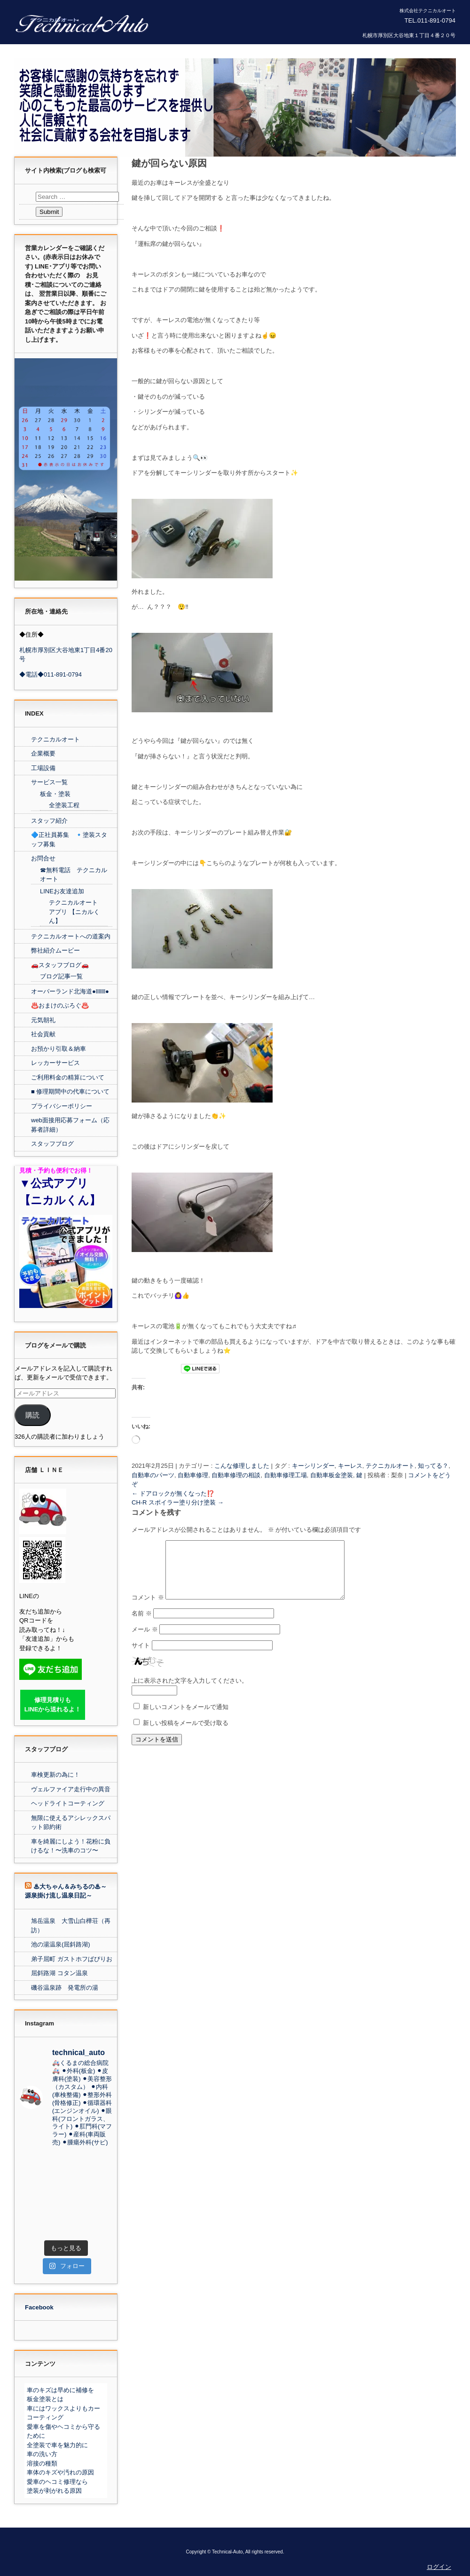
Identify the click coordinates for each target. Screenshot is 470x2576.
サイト (141, 1656)
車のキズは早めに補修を (60, 2390)
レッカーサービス (55, 1062)
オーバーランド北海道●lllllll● (70, 991)
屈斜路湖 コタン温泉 (59, 1973)
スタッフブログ (52, 1143)
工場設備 (43, 768)
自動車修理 (193, 1475)
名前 (142, 1624)
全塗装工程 (64, 805)
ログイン (439, 2566)
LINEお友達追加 (62, 891)
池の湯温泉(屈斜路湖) (60, 1944)
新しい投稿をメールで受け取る (185, 1734)
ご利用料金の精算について (67, 1077)
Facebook (39, 2307)
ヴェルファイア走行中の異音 (70, 1789)
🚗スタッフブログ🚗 (60, 965)
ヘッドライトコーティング (67, 1803)
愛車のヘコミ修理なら (57, 2481)
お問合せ (43, 858)
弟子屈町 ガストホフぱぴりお (71, 1958)
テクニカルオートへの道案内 (70, 936)
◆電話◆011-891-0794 (50, 674)
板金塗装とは (45, 2399)
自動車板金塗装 (331, 1475)
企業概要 (43, 753)
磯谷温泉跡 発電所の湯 (64, 1987)
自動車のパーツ (153, 1475)
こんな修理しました (241, 1465)
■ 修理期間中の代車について (70, 1091)
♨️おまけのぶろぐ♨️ (60, 1005)
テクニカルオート (390, 1465)
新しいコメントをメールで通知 (185, 1718)
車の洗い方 (42, 2454)
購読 (32, 1415)
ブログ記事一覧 (61, 976)
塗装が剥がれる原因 (54, 2490)
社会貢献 (43, 1034)
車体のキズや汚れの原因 (60, 2472)
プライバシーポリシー (61, 1106)
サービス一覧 (49, 782)
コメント (148, 1608)
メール (145, 1640)
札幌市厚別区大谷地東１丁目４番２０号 (408, 35)
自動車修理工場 (285, 1475)
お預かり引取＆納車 (58, 1048)
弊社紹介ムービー (55, 950)
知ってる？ (433, 1465)
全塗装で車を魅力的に (57, 2445)
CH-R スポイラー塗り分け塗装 (178, 1502)
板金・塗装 (55, 793)
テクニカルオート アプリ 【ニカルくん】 (74, 911)
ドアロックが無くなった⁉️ (173, 1493)
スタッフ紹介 (49, 820)
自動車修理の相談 (236, 1475)
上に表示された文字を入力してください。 (190, 1691)
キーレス (350, 1465)
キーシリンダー (313, 1465)
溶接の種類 (42, 2463)
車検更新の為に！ (55, 1774)
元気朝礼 (43, 1020)
